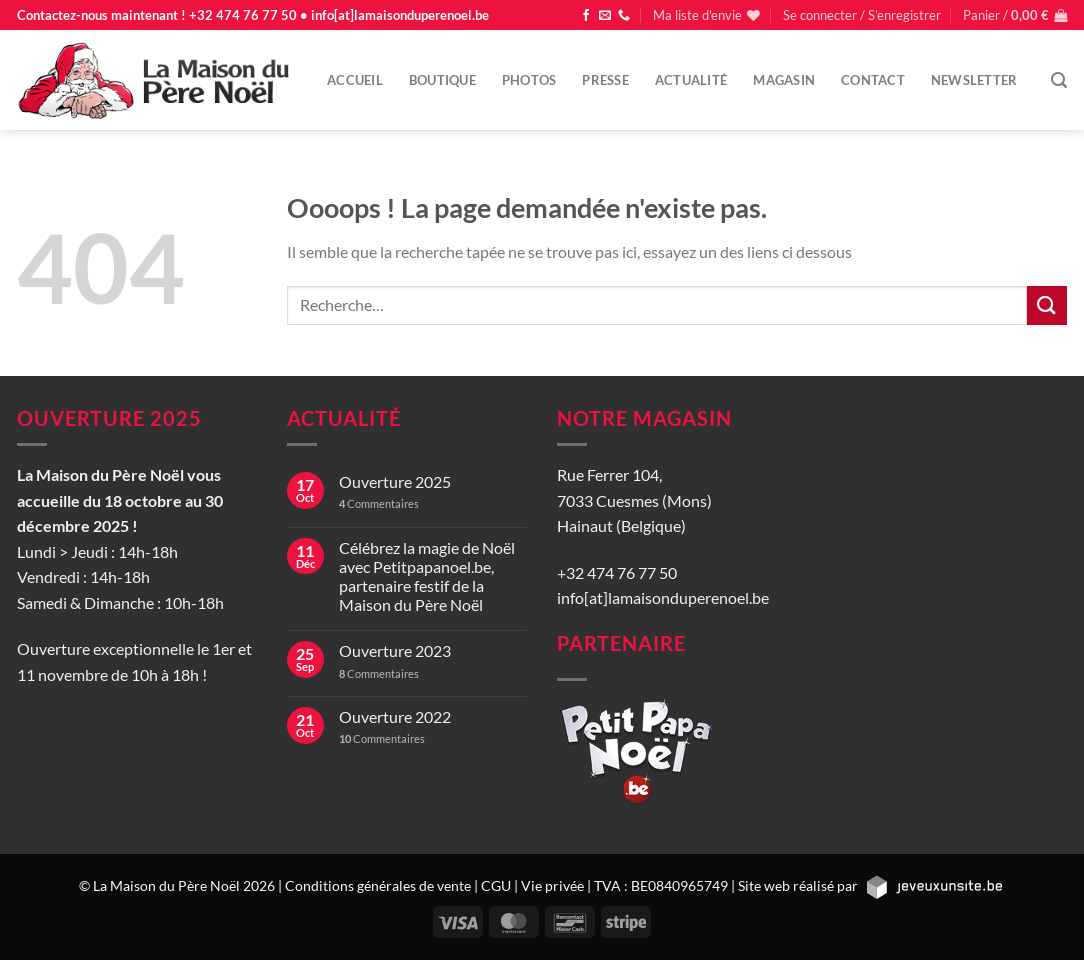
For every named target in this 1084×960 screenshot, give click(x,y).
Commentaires (379, 503)
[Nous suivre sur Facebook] (586, 16)
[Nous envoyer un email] (605, 16)
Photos (529, 80)
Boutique (442, 80)
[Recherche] (1059, 80)
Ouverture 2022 (395, 716)
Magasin (784, 80)
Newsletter (974, 80)
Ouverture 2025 (395, 481)
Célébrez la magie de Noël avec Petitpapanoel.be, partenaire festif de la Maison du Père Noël (427, 576)
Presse (605, 80)
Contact (873, 80)
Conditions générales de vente (378, 885)
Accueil (355, 80)
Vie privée (552, 885)
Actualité (691, 80)
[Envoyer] (1047, 305)
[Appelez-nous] (624, 16)
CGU (496, 885)
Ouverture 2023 (395, 650)
